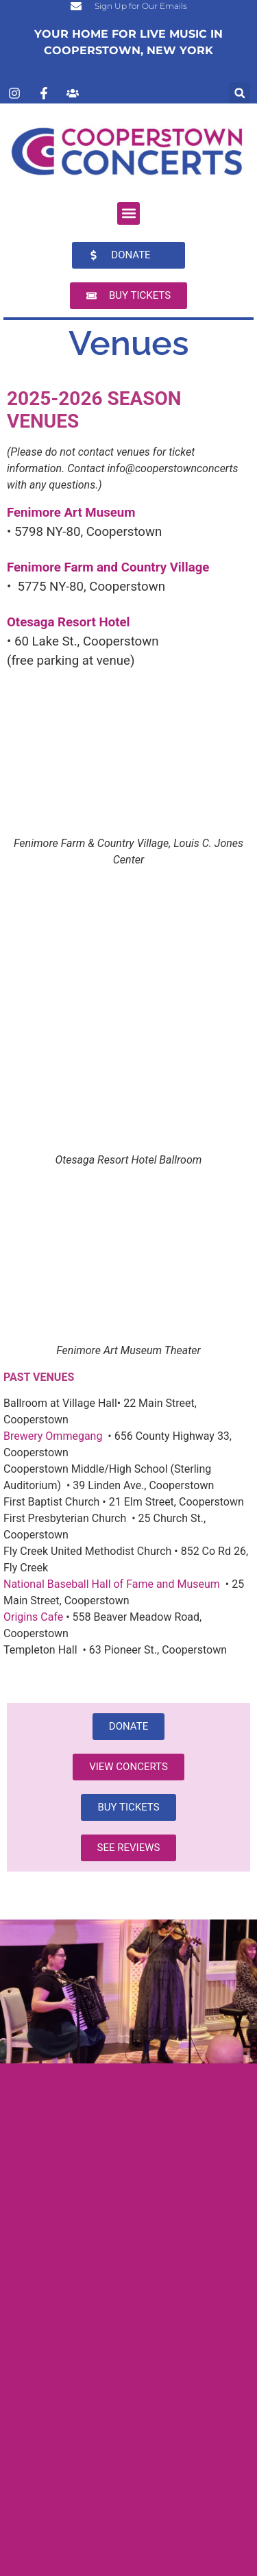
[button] (239, 92)
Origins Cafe (33, 1616)
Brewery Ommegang (52, 1436)
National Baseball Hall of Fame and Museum (111, 1584)
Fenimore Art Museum (71, 512)
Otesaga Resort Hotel (68, 622)
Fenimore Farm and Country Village (108, 567)
